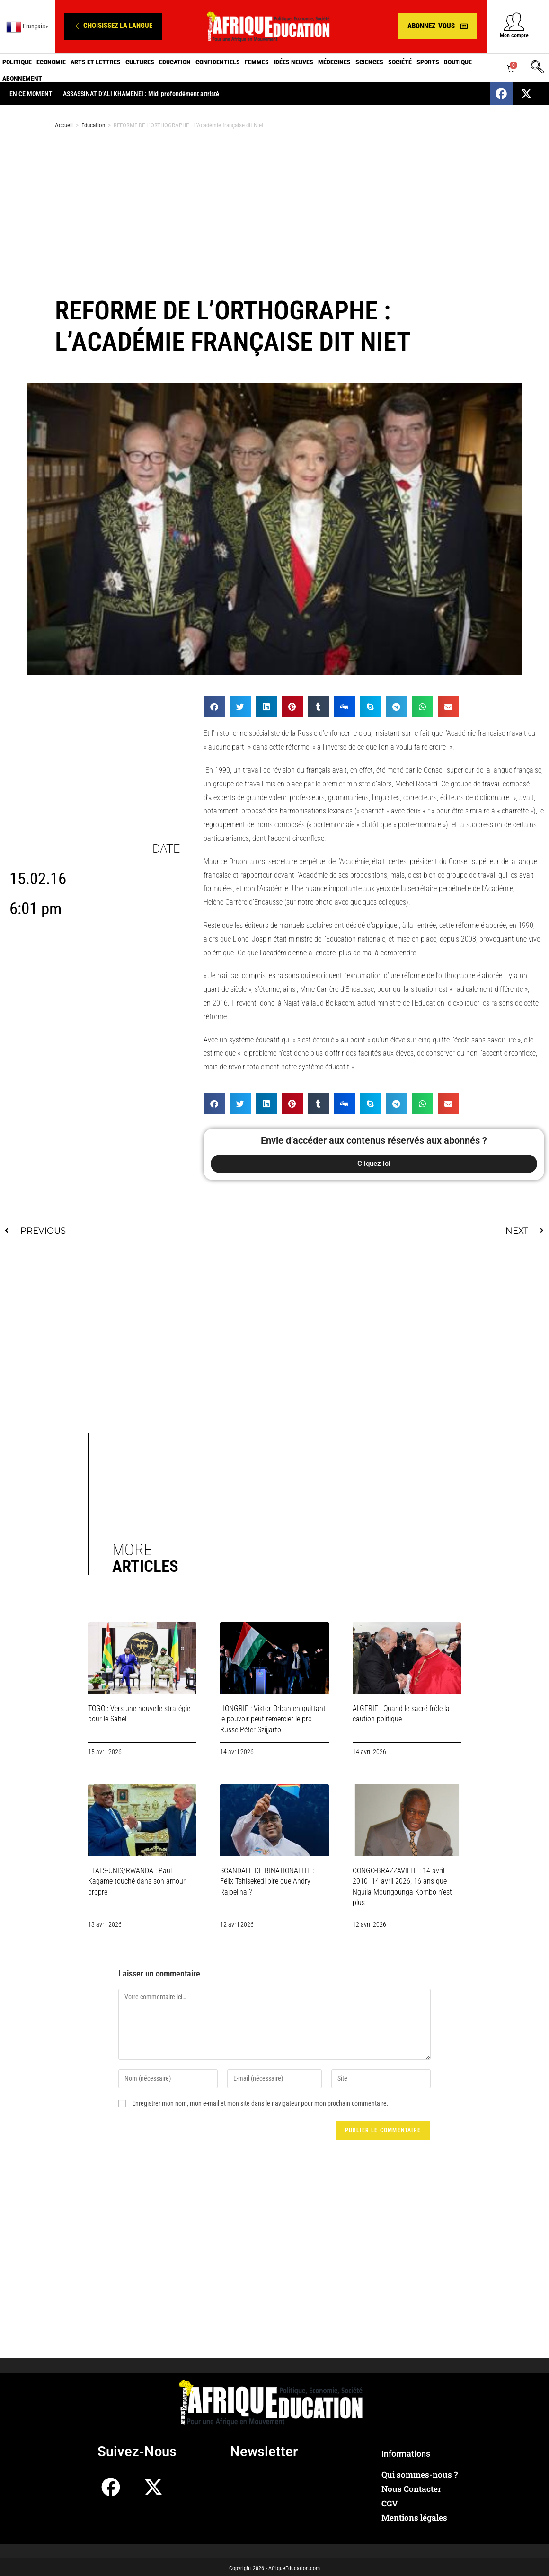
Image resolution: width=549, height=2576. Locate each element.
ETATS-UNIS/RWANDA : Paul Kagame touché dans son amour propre (137, 1881)
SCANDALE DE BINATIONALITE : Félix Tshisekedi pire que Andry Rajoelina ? (267, 1881)
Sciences (369, 62)
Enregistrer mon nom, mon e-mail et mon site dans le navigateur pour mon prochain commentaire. (260, 2103)
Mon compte (514, 35)
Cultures (139, 62)
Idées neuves (293, 62)
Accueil (64, 125)
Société (400, 62)
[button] (113, 26)
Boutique (458, 62)
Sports (427, 62)
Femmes (257, 62)
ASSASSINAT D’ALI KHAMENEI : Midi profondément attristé (141, 93)
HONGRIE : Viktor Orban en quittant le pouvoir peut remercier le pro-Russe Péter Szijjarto (273, 1719)
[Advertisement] (274, 212)
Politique (17, 62)
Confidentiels (217, 62)
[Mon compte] (514, 21)
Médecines (334, 62)
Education (175, 62)
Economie (51, 62)
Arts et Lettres (96, 62)
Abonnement (22, 78)
